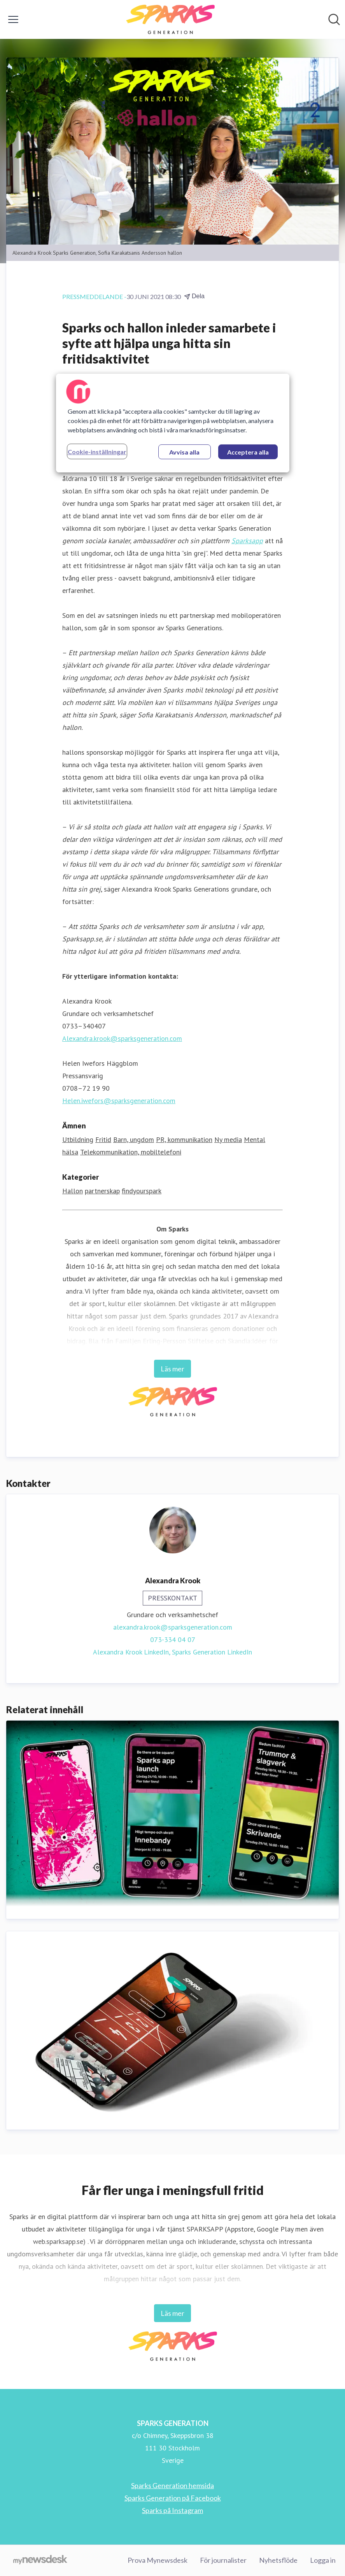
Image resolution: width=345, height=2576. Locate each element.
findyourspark (141, 1190)
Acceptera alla (248, 452)
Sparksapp (247, 540)
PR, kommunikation (184, 1139)
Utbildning (77, 1139)
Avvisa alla (184, 452)
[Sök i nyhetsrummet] (334, 19)
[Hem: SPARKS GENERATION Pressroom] (170, 19)
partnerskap (102, 1190)
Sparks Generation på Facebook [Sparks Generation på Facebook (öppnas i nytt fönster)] (172, 2498)
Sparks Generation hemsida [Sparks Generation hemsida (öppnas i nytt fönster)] (172, 2485)
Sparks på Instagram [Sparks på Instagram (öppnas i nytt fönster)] (172, 2510)
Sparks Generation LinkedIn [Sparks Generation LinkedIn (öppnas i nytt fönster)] (212, 1651)
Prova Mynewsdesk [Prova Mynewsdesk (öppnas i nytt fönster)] (157, 2560)
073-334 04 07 (172, 1639)
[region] (172, 423)
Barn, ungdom (133, 1139)
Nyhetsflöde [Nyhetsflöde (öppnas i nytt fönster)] (278, 2560)
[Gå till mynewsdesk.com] (40, 2560)
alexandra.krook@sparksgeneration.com (172, 1627)
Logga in (323, 2560)
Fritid (103, 1139)
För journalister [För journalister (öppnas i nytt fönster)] (223, 2560)
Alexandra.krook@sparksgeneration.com (122, 1038)
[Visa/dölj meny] (13, 19)
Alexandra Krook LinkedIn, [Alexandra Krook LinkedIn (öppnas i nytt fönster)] (132, 1651)
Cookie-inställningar (97, 451)
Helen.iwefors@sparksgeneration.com (118, 1100)
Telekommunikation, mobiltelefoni (130, 1151)
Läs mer (172, 1368)
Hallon (72, 1190)
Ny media (228, 1139)
